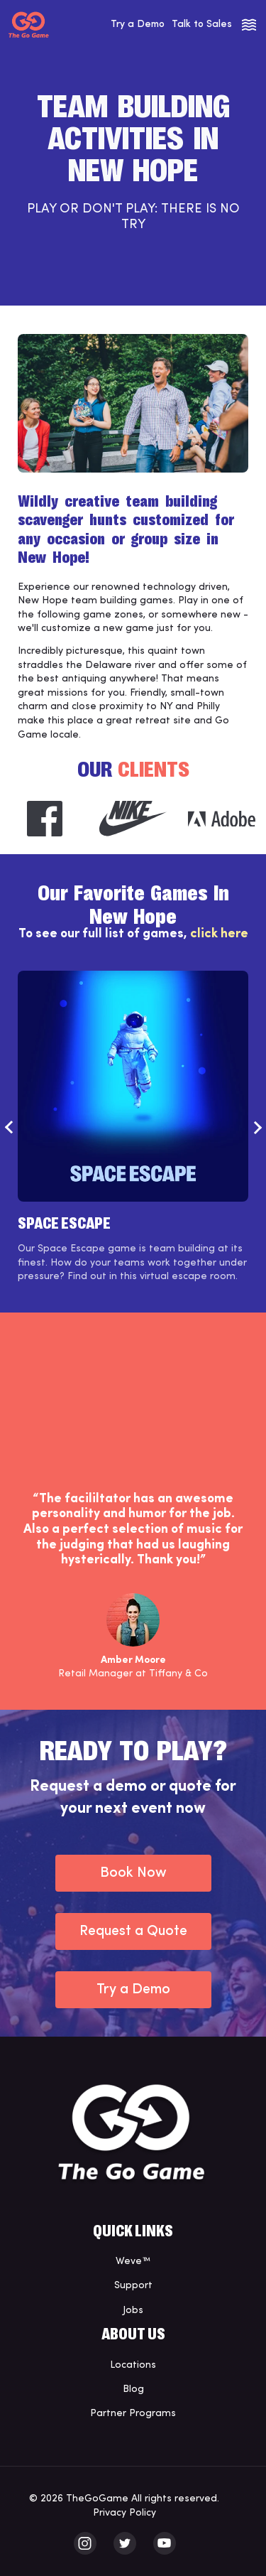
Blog (133, 2389)
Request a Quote (133, 1931)
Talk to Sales (202, 24)
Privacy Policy (124, 2513)
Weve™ (133, 2261)
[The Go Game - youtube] (164, 2543)
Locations (133, 2365)
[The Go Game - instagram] (85, 2543)
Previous (9, 1127)
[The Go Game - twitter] (124, 2543)
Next (257, 1127)
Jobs (133, 2310)
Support (133, 2285)
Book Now (133, 1873)
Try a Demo (138, 24)
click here (219, 934)
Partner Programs (133, 2413)
